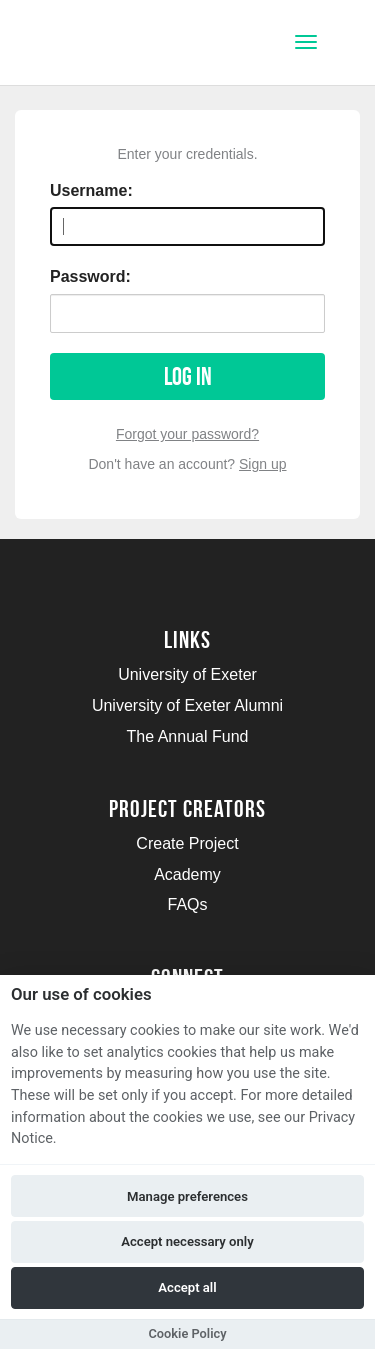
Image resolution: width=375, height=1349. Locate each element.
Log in (188, 376)
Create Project (187, 843)
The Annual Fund (188, 736)
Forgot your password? (187, 434)
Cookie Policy (187, 1333)
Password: (90, 276)
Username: (91, 190)
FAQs (187, 904)
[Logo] (113, 44)
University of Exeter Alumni (187, 705)
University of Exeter (187, 674)
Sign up (262, 464)
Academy (187, 874)
